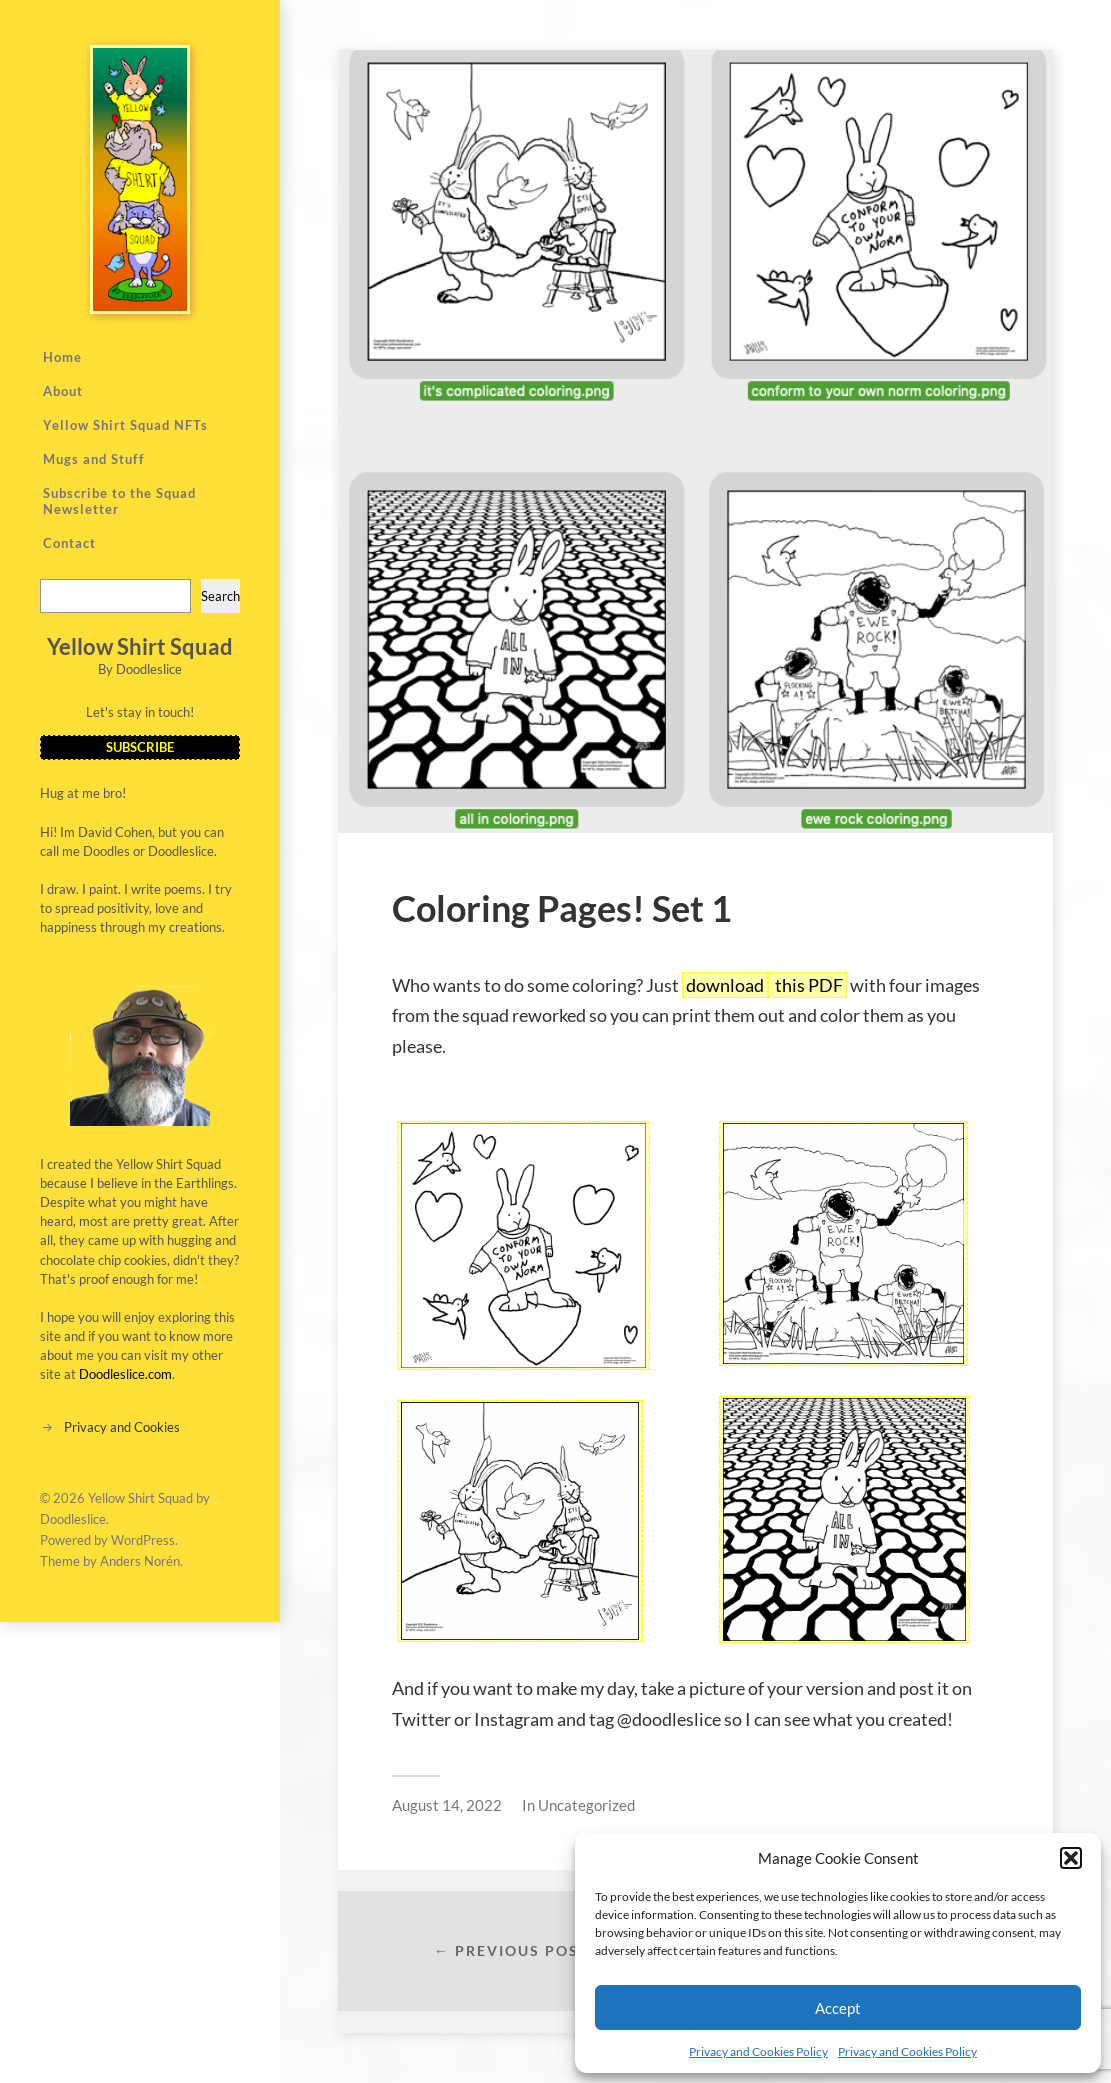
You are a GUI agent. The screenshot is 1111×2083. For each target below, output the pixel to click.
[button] (1071, 1858)
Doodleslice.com (125, 1374)
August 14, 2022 (447, 1805)
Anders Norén (140, 1561)
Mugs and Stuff (94, 459)
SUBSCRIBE (140, 747)
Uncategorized (586, 1805)
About (63, 391)
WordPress (143, 1540)
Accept (838, 2008)
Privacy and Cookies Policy (758, 2051)
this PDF (807, 985)
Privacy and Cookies (122, 1427)
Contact (69, 543)
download (725, 985)
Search (220, 596)
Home (62, 357)
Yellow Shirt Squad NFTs (125, 425)
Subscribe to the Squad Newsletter (119, 501)
